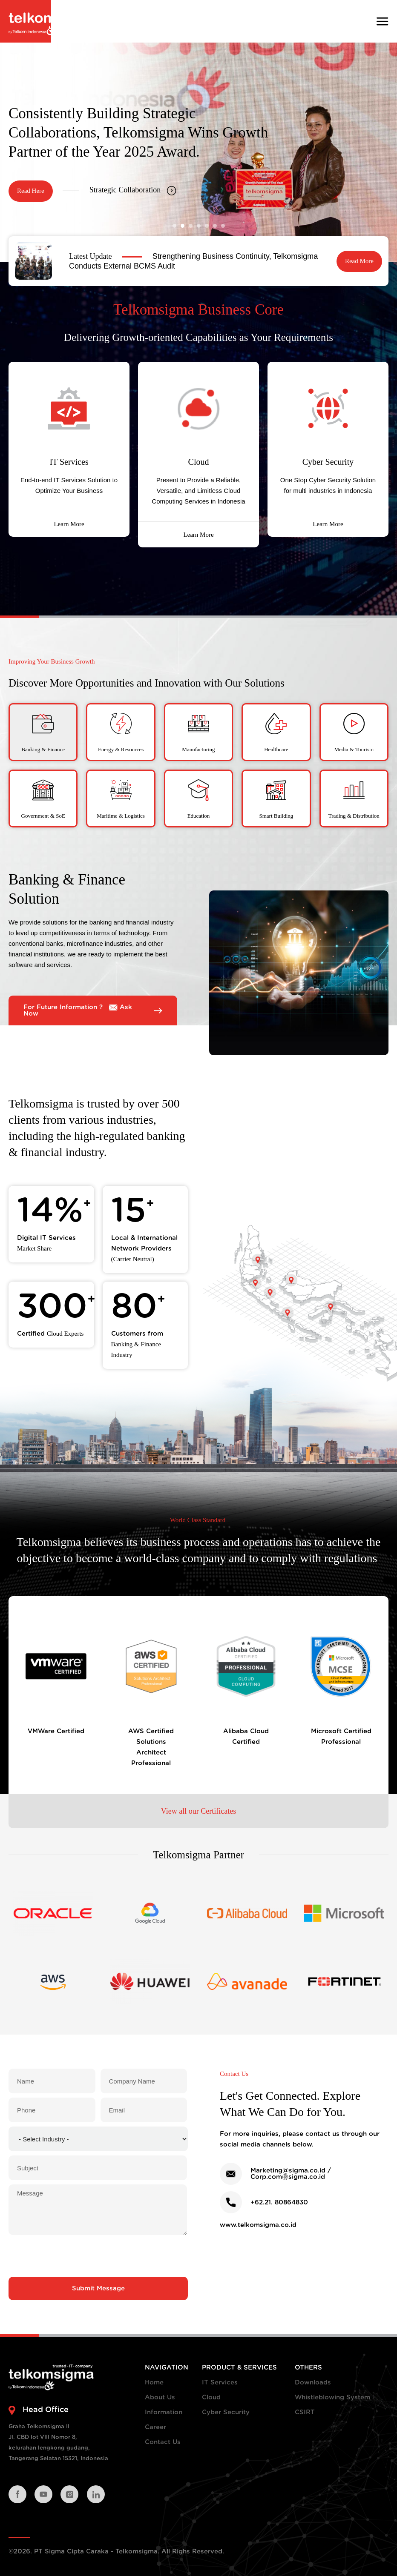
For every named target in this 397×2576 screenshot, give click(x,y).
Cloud (211, 2397)
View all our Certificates (198, 1811)
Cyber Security (226, 2412)
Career (155, 2427)
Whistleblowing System (332, 2397)
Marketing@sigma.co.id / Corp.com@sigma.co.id (290, 2173)
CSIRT (305, 2412)
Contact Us (163, 2442)
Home (154, 2382)
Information (163, 2412)
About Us (160, 2397)
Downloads (313, 2382)
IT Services (220, 2382)
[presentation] (98, 2256)
